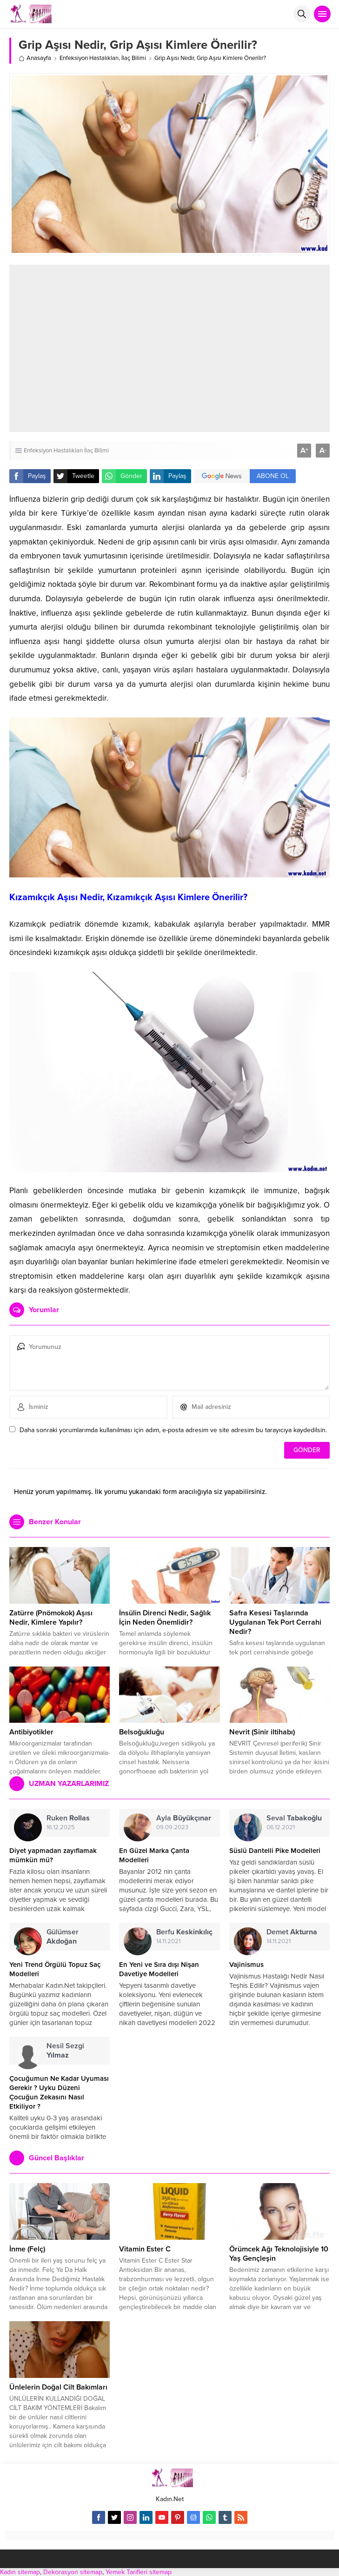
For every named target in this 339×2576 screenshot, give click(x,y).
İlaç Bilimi (133, 58)
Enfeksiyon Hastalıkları (89, 58)
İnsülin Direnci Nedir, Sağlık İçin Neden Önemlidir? (165, 1617)
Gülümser (63, 1936)
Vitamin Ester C (145, 2249)
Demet (291, 1932)
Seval (294, 1818)
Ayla (183, 1818)
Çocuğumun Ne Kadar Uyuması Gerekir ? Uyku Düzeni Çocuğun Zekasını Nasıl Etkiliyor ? (59, 2092)
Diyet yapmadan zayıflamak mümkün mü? (53, 1855)
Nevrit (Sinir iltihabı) (262, 1732)
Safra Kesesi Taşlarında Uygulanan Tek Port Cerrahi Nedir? (275, 1622)
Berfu (184, 1932)
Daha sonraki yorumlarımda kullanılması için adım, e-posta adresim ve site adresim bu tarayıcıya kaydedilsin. (173, 1430)
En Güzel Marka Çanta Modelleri (154, 1855)
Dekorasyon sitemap (72, 2572)
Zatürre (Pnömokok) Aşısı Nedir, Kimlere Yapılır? (51, 1617)
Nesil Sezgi (65, 2050)
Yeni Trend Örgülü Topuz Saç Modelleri (54, 1969)
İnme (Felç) (27, 2249)
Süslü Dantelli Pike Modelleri (274, 1850)
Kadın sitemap (20, 2572)
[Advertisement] (183, 348)
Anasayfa (35, 58)
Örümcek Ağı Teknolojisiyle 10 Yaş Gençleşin (278, 2253)
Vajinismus (246, 1964)
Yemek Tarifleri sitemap (139, 2572)
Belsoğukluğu (141, 1732)
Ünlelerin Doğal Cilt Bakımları (58, 2387)
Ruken (68, 1818)
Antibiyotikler (31, 1732)
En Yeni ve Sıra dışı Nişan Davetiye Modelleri (159, 1969)
